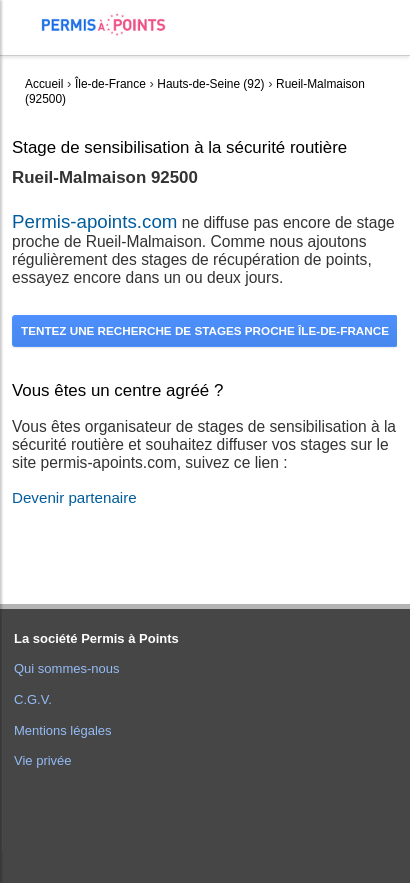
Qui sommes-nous (66, 668)
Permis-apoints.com (94, 221)
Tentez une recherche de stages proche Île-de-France (205, 330)
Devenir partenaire (74, 497)
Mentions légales (63, 730)
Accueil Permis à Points (113, 24)
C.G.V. (33, 699)
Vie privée (43, 760)
